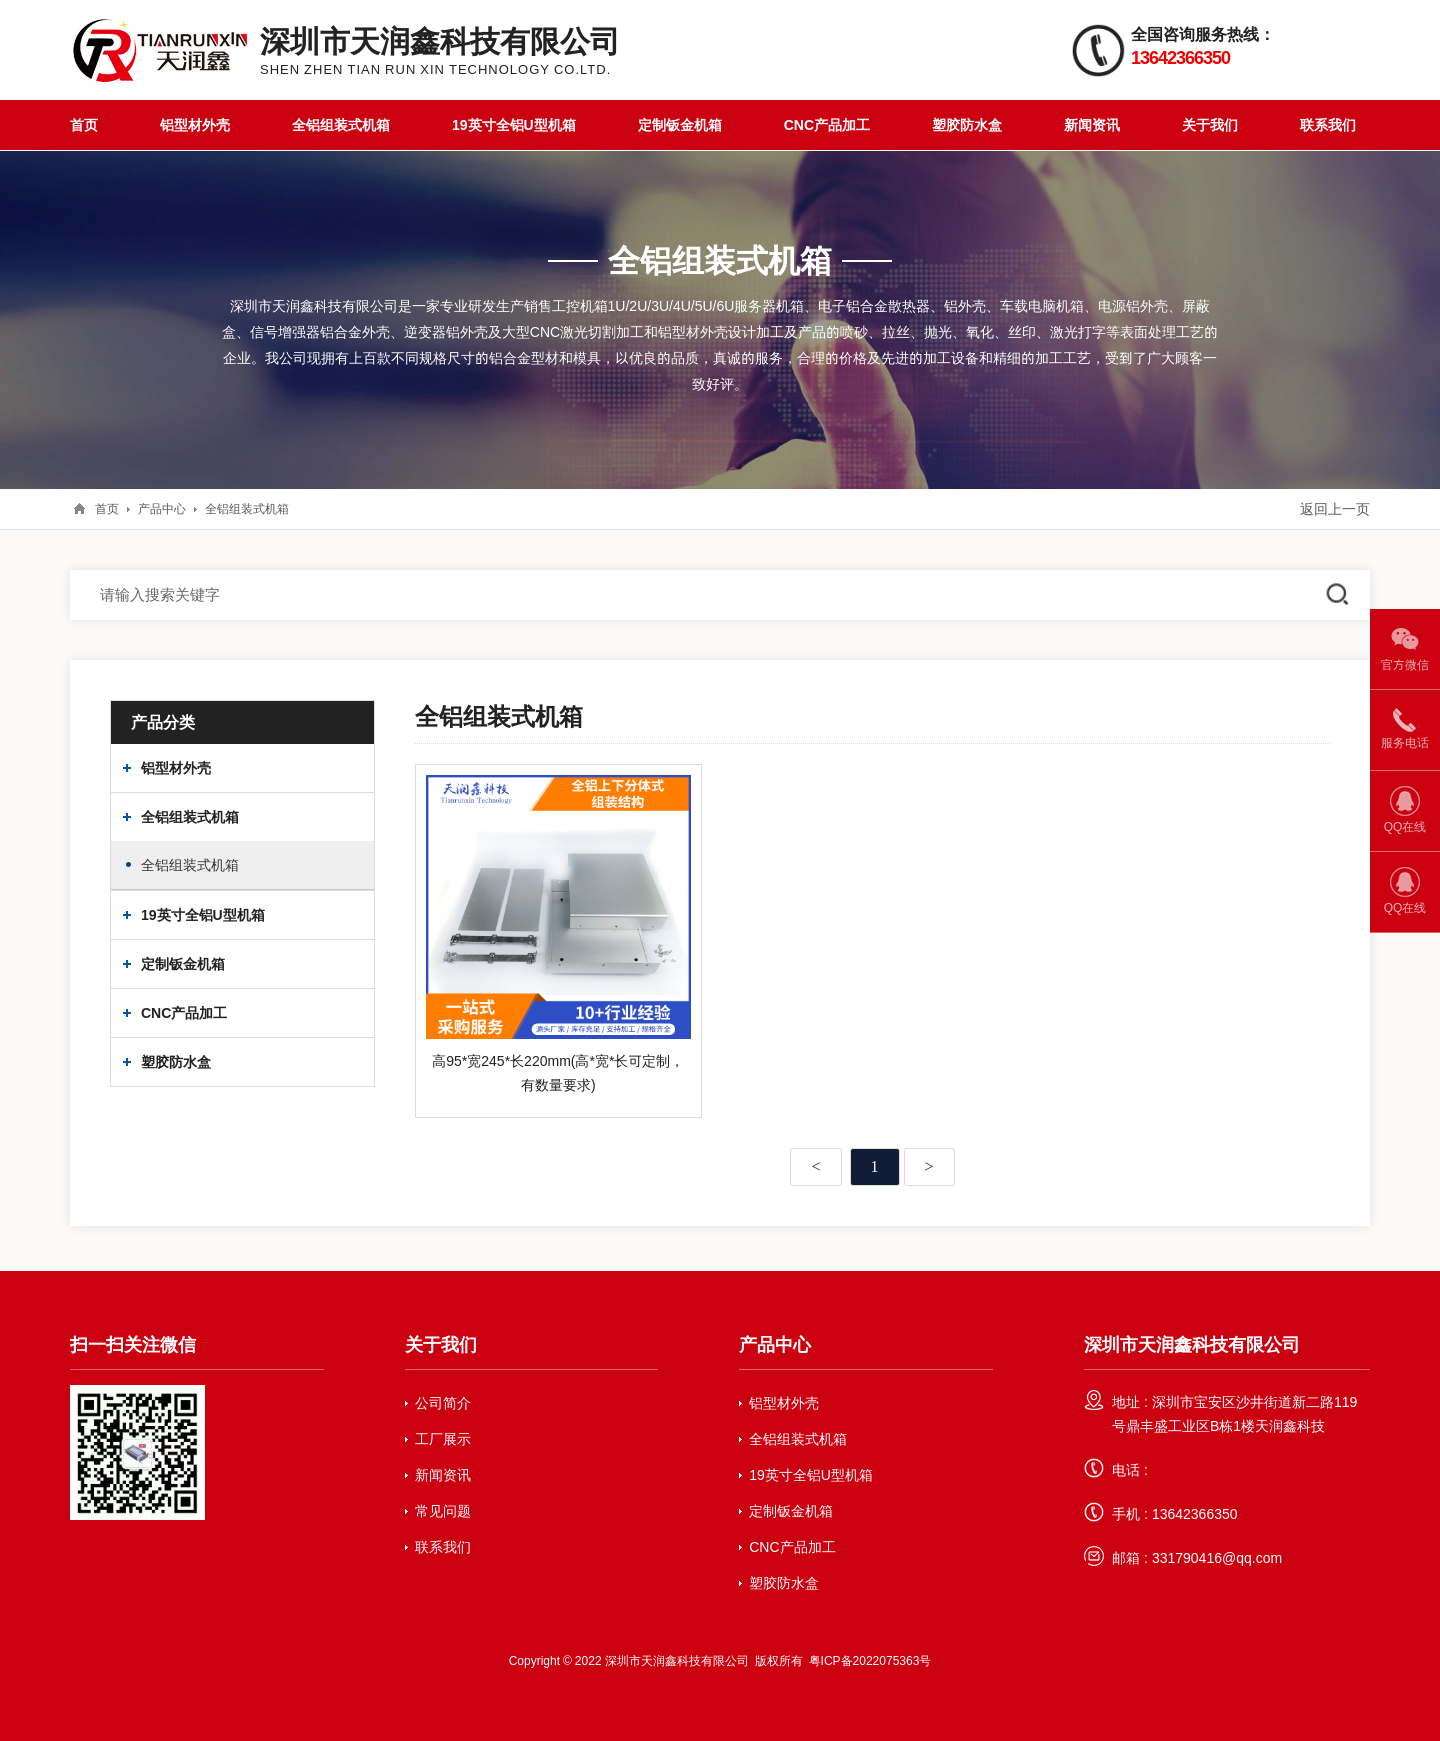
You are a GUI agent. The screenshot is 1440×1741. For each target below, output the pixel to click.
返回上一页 (1335, 509)
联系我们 (1328, 125)
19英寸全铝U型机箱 (514, 125)
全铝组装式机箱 (341, 125)
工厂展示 (443, 1439)
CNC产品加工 (827, 125)
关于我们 (1210, 125)
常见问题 (443, 1511)
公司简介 (443, 1403)
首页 (84, 125)
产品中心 (162, 508)
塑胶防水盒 (967, 125)
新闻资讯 (1092, 125)
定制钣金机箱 (680, 125)
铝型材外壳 (195, 125)
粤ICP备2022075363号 (870, 1660)
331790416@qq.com (1217, 1558)
